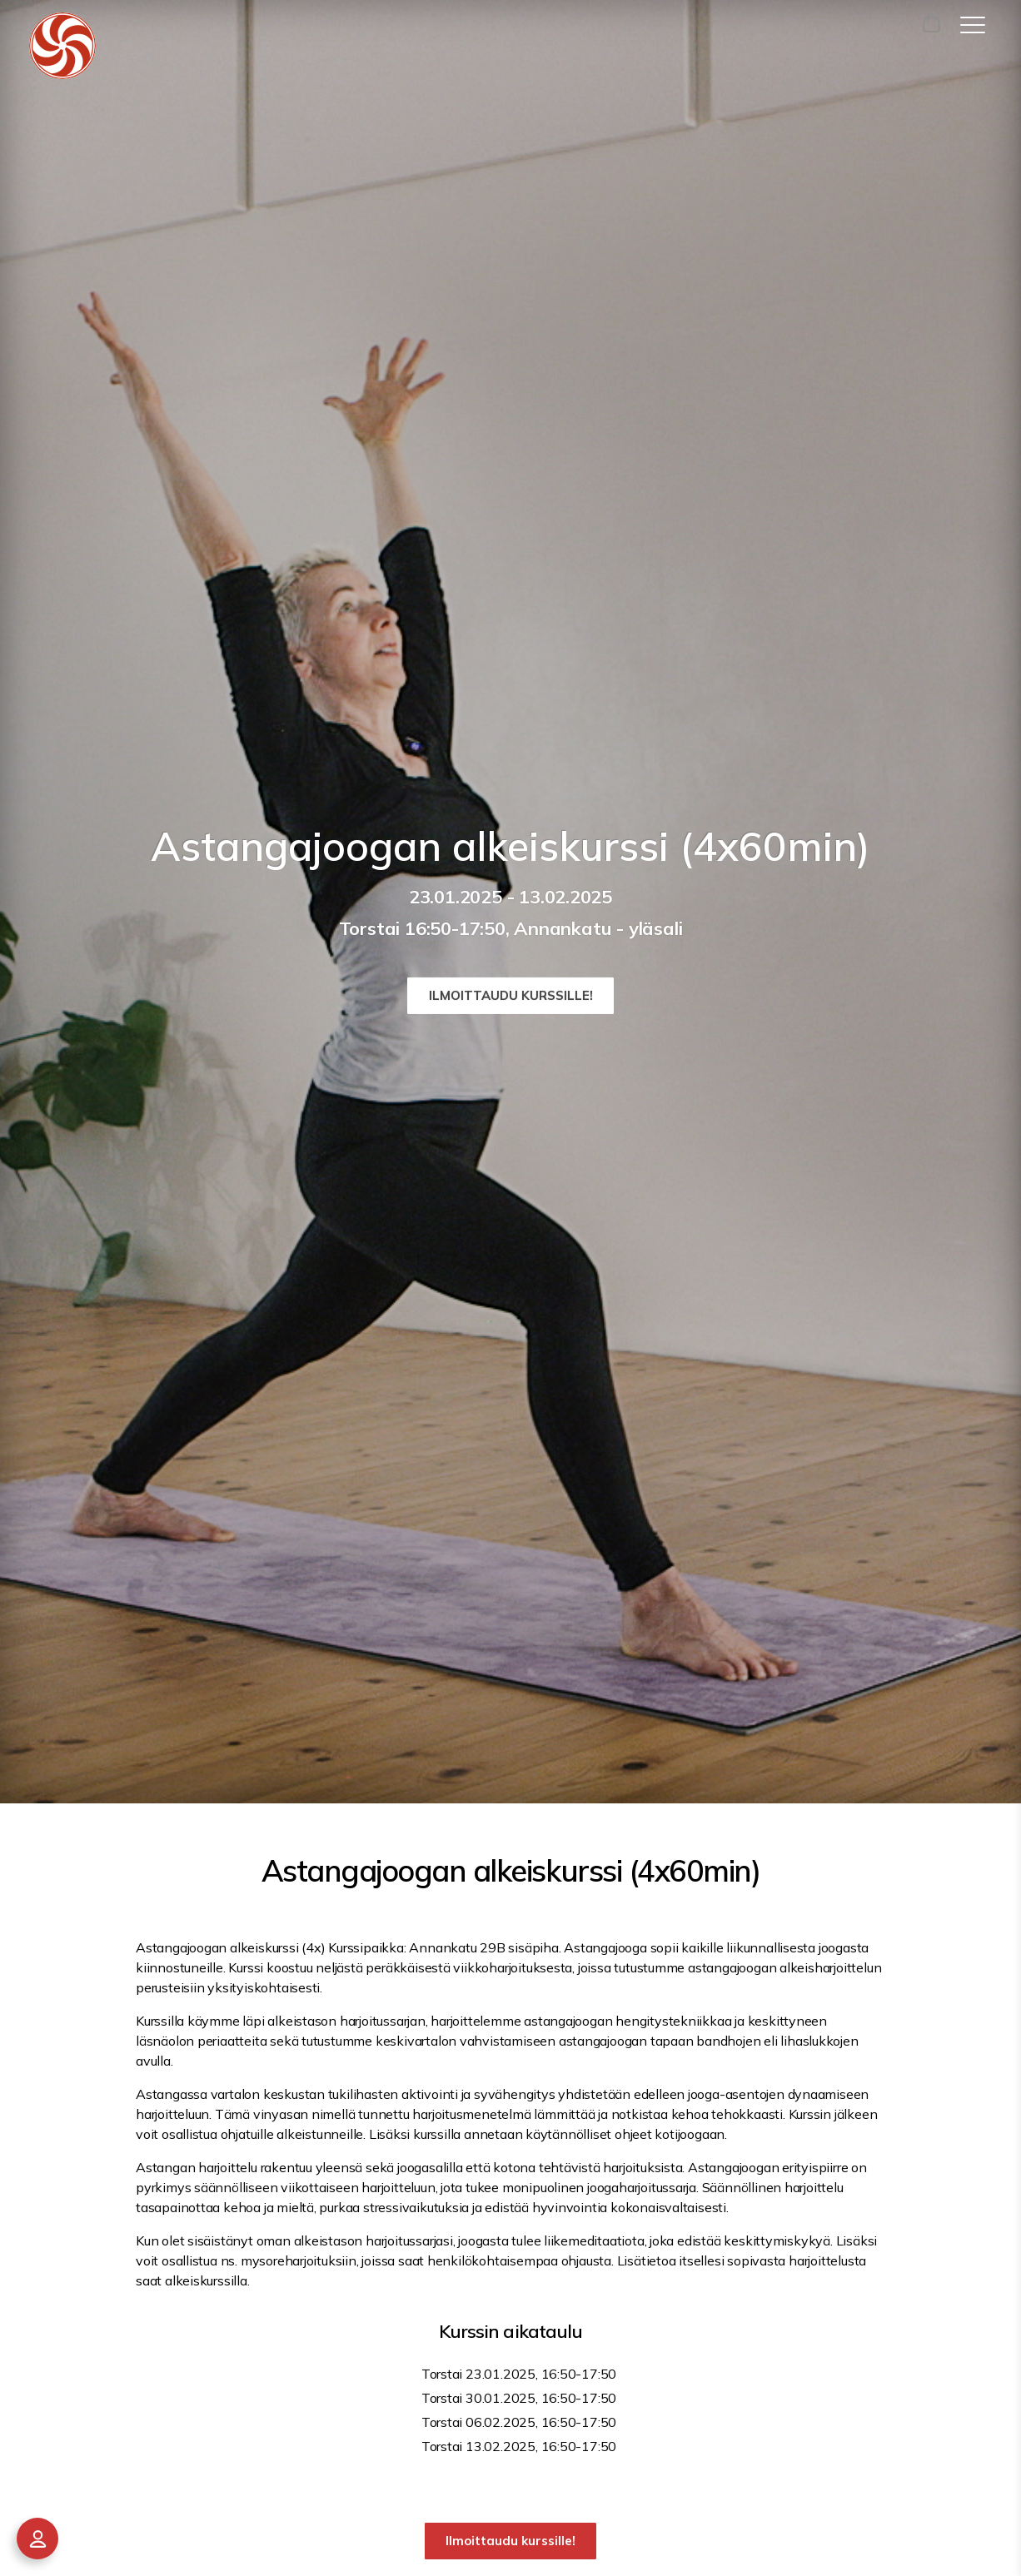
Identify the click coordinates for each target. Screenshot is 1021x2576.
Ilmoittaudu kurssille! (511, 995)
